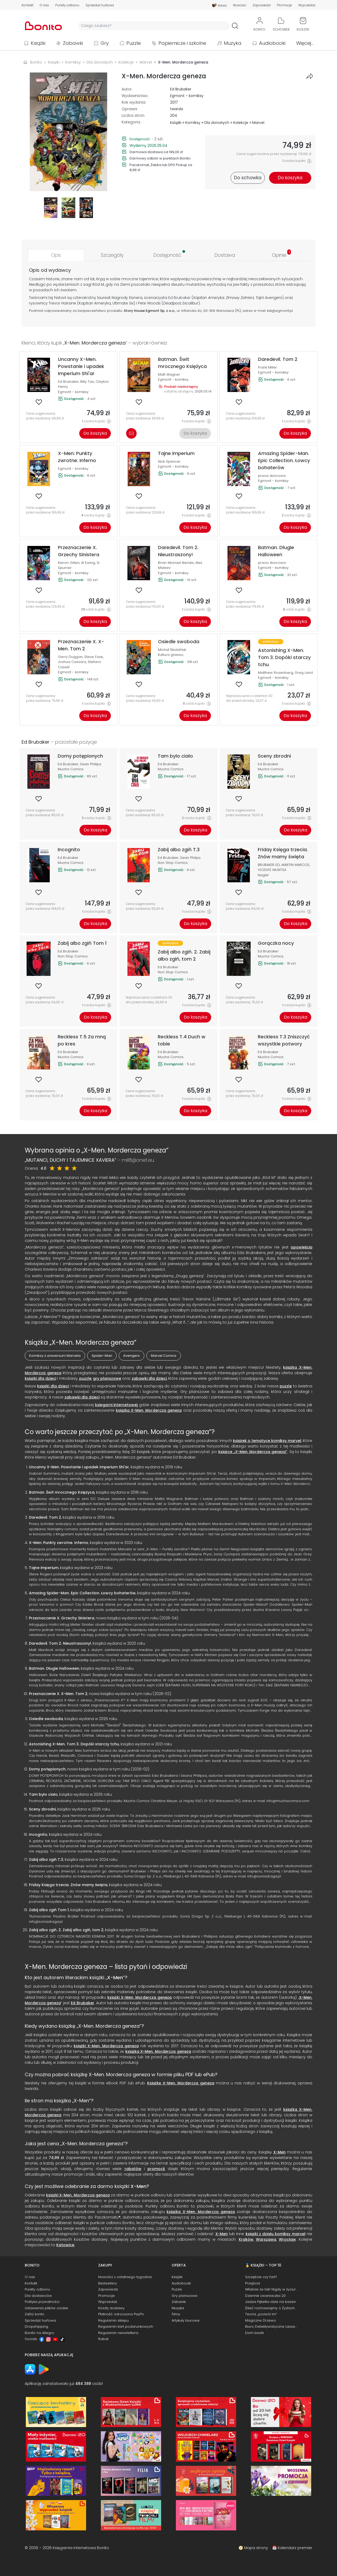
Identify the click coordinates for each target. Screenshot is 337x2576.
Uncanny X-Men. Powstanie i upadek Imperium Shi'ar (79, 1467)
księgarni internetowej (116, 1404)
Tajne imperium (43, 1567)
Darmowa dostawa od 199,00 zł (156, 151)
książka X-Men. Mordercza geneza (158, 2051)
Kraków (246, 2239)
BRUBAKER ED (269, 864)
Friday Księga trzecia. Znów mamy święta (68, 1884)
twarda (176, 109)
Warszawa (266, 2239)
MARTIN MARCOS (295, 864)
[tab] (56, 255)
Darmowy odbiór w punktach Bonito (160, 158)
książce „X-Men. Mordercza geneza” (253, 1451)
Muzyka (232, 43)
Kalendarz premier (295, 2547)
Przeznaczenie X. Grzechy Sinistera (61, 1618)
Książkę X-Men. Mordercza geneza (180, 2083)
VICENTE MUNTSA (272, 869)
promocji (156, 2168)
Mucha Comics (70, 769)
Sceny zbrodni (42, 1809)
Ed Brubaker (180, 89)
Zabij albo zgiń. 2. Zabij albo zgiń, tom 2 (66, 1930)
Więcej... (304, 43)
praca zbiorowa (272, 475)
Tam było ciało (43, 1794)
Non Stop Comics (173, 862)
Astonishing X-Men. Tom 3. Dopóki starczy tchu (74, 1744)
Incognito (38, 1834)
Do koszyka (95, 433)
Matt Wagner (169, 374)
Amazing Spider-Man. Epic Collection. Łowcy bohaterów (82, 1593)
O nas (44, 5)
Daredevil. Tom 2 (45, 1517)
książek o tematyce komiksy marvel (267, 1440)
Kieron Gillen (69, 562)
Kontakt (27, 5)
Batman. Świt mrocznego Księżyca (62, 1492)
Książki (38, 43)
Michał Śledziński (172, 649)
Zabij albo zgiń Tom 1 (49, 1909)
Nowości (239, 5)
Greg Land (304, 672)
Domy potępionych (47, 1769)
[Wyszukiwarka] (154, 25)
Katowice (65, 2245)
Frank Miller (267, 367)
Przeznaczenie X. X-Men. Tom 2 (58, 1693)
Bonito (36, 62)
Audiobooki (272, 43)
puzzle (85, 1378)
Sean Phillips (90, 764)
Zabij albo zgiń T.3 (46, 1859)
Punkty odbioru (67, 5)
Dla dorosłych (216, 122)
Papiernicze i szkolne (182, 43)
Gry (105, 43)
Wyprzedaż (306, 5)
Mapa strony (256, 2547)
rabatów (133, 2168)
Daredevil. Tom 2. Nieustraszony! (60, 1643)
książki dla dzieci (40, 1378)
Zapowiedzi (261, 5)
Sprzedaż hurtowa (100, 5)
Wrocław (287, 2239)
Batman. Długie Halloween (54, 1668)
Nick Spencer (169, 461)
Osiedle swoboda (46, 1718)
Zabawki (73, 43)
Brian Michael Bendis (176, 562)
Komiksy (192, 122)
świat (65, 290)
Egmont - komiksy (187, 95)
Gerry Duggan (70, 656)
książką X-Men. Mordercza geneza (149, 1410)
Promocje (284, 5)
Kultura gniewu (170, 654)
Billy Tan (87, 381)
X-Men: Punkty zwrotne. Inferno (58, 1542)
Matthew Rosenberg (275, 672)
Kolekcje (240, 122)
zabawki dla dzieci (149, 1378)
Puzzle (133, 43)
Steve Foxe (93, 656)
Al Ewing (88, 562)
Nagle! (263, 875)
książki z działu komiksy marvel (275, 2233)
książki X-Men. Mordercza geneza (139, 1997)
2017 (174, 102)
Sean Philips (190, 857)
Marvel (258, 122)
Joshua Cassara (72, 661)
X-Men (115, 1977)
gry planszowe (107, 1378)
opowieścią (301, 1247)
